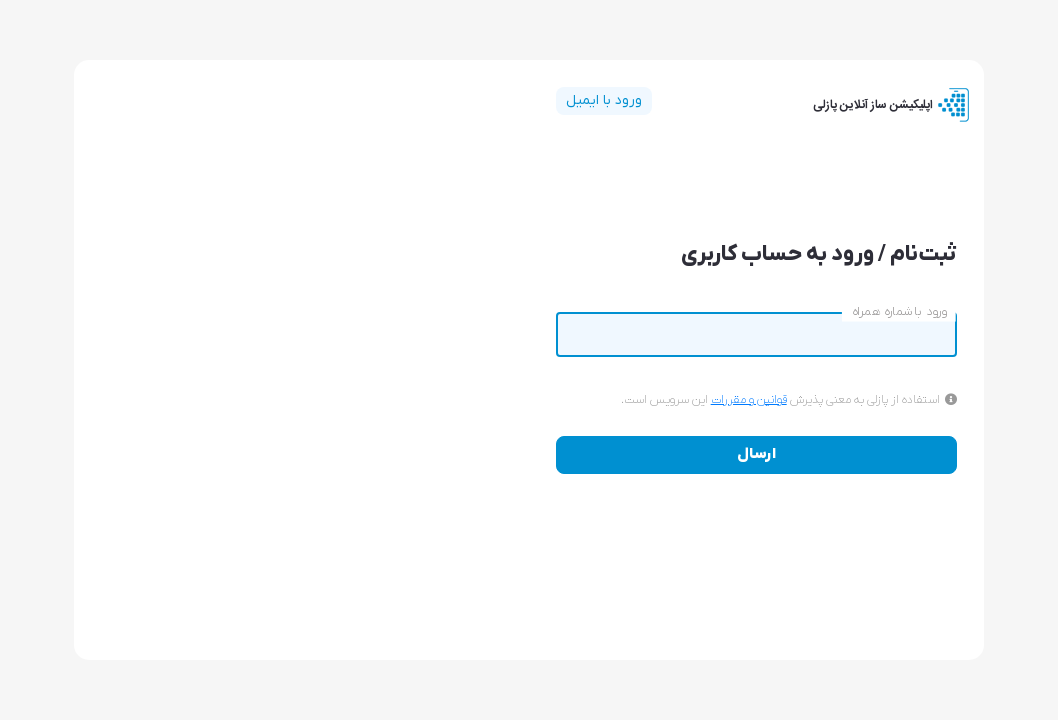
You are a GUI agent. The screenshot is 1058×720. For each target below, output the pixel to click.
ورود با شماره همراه (899, 312)
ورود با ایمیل (604, 100)
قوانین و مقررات (749, 400)
